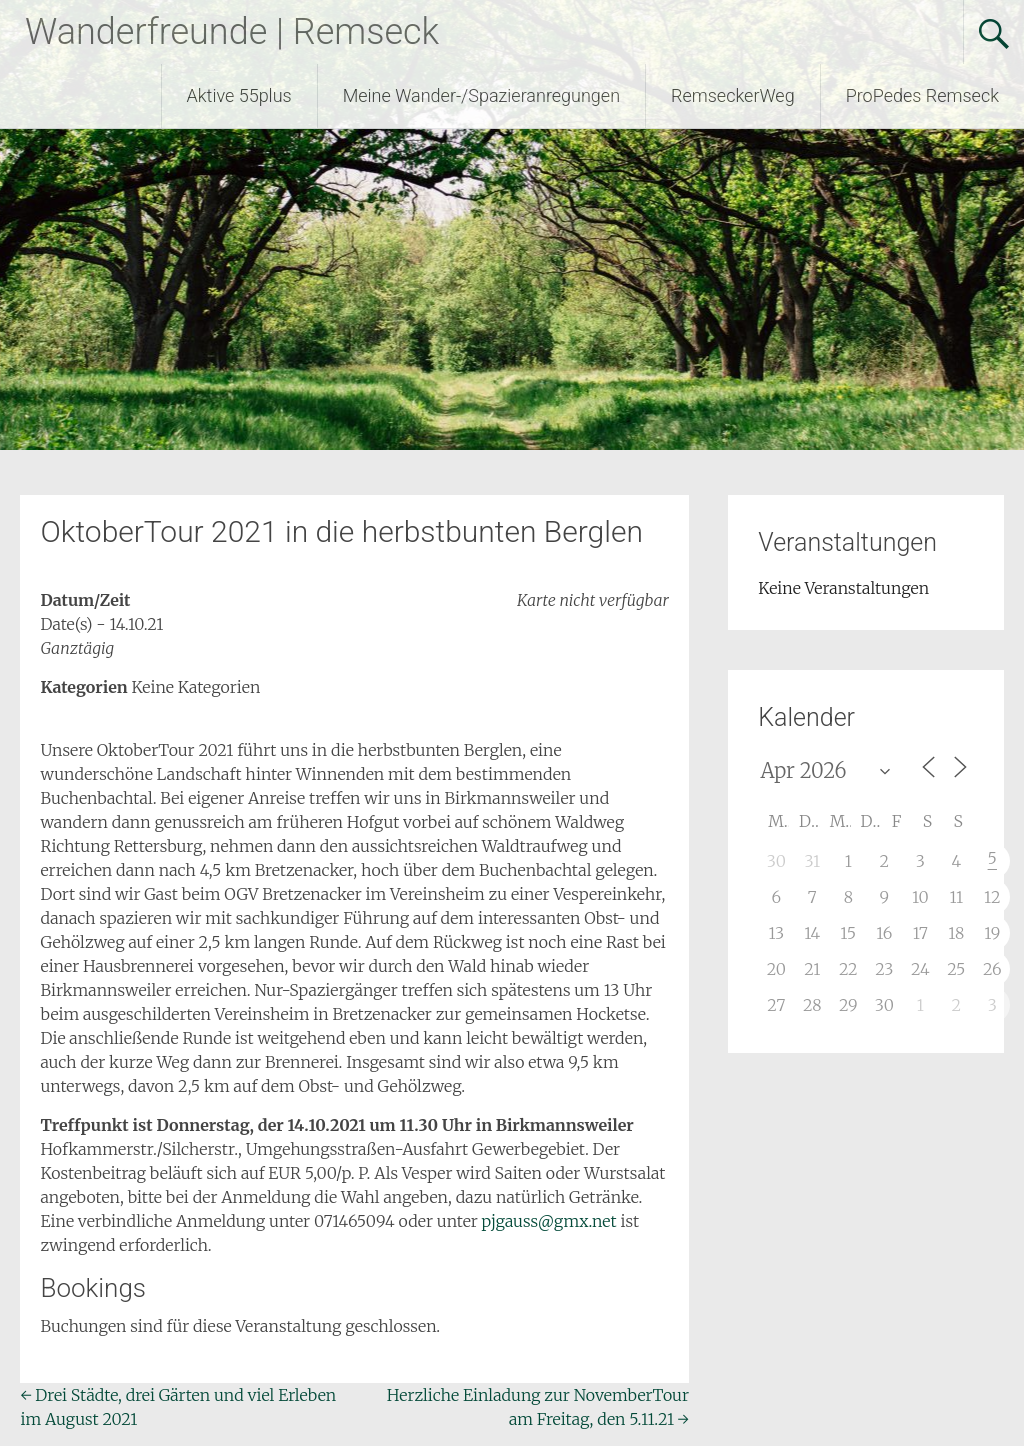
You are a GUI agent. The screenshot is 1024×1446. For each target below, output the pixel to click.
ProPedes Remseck (922, 95)
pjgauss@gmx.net (549, 1221)
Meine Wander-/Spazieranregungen (481, 95)
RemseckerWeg (733, 95)
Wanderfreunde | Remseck (232, 32)
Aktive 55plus (239, 95)
